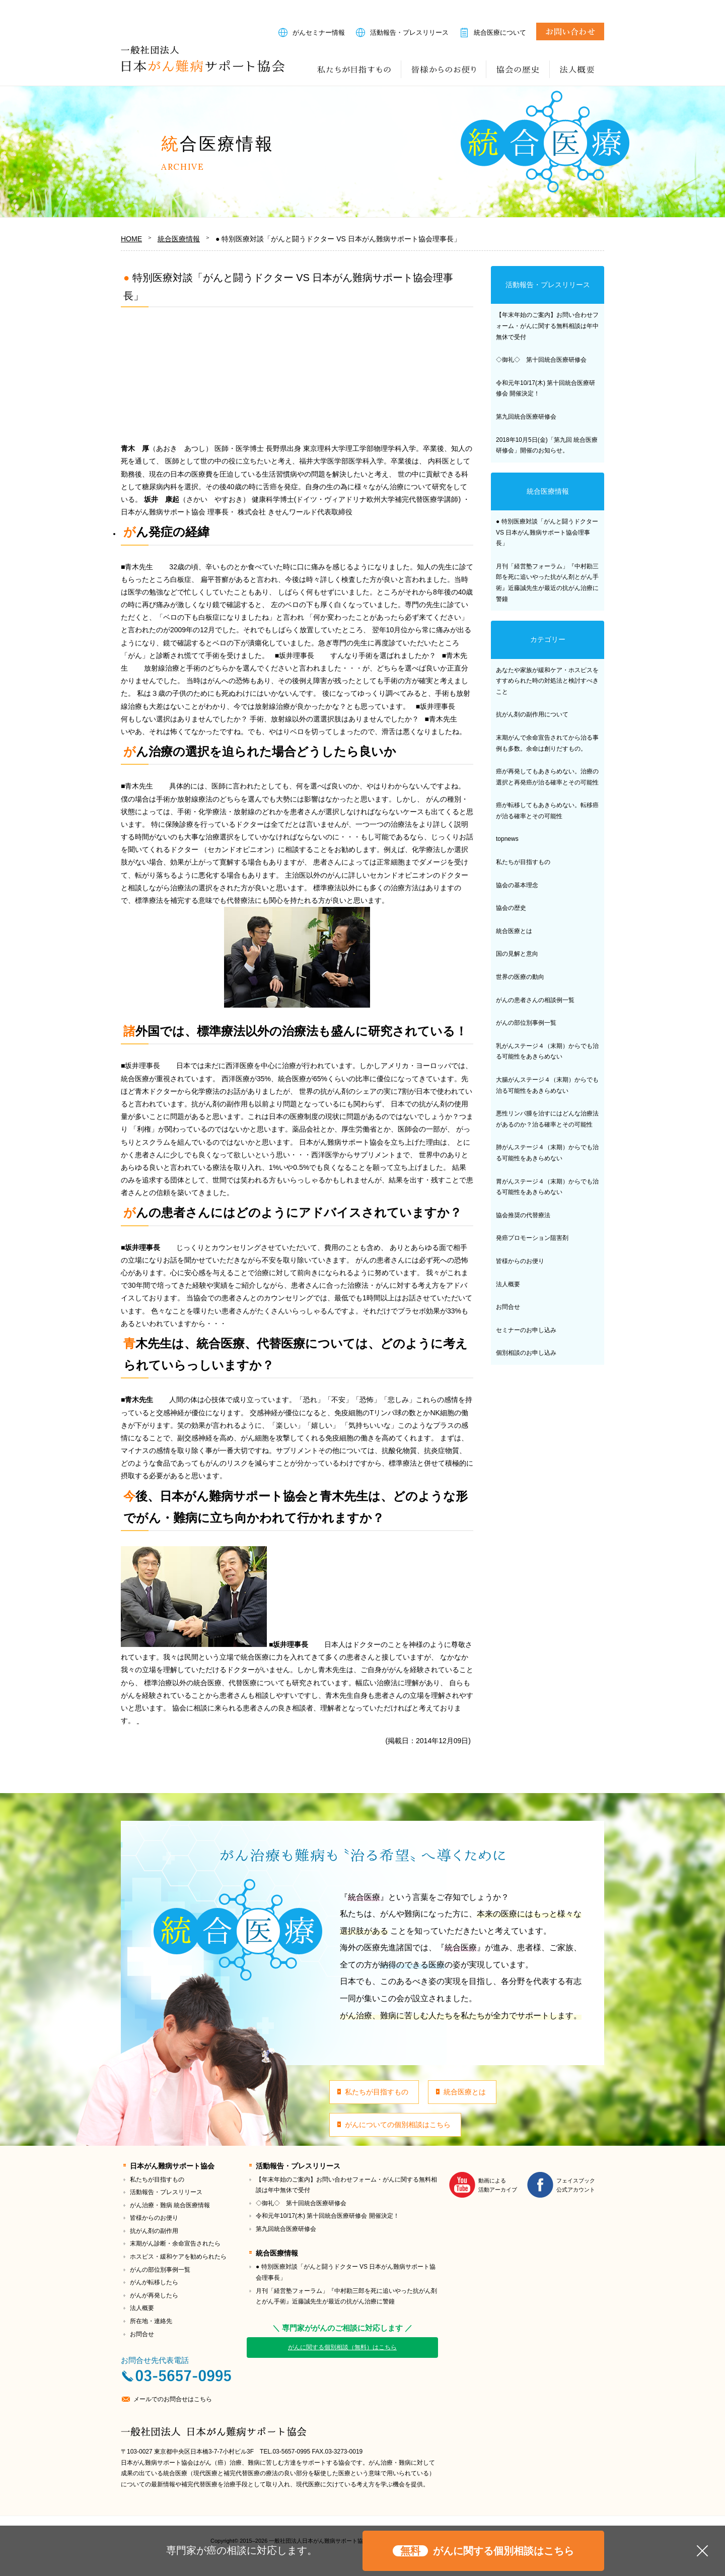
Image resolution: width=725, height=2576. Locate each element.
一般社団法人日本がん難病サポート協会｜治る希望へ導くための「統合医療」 (202, 58)
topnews (507, 838)
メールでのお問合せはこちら (172, 2399)
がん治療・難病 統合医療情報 (170, 2205)
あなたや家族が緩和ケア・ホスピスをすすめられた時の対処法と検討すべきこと (547, 681)
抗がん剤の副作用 (154, 2230)
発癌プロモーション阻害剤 (532, 1237)
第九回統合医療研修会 (526, 416)
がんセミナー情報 (319, 32)
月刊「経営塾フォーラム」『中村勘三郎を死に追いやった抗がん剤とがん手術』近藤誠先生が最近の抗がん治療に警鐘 (547, 583)
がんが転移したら (154, 2282)
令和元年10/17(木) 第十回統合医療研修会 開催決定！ (545, 388)
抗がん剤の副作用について (532, 714)
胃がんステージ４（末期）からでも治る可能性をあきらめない (547, 1187)
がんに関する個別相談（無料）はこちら (342, 2347)
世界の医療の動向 (520, 976)
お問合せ (570, 31)
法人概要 (577, 69)
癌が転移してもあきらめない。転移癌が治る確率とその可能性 (547, 811)
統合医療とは (514, 931)
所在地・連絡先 (151, 2321)
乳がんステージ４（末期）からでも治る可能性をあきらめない (547, 1051)
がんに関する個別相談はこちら (483, 2550)
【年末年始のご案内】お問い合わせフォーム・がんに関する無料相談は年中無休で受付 (547, 325)
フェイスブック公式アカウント (575, 2185)
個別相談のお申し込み (526, 1352)
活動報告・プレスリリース (409, 32)
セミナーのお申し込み (526, 1330)
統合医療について (500, 32)
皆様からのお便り (443, 69)
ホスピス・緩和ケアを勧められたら (178, 2256)
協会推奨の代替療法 (523, 1215)
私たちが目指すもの (354, 69)
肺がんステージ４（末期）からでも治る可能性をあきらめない (547, 1153)
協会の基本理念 (517, 885)
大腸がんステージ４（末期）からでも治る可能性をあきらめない (547, 1085)
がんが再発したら (154, 2295)
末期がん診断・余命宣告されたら (175, 2243)
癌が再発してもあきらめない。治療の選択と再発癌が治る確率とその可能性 (547, 777)
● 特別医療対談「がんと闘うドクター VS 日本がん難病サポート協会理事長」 (547, 532)
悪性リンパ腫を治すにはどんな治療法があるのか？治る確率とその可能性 (547, 1119)
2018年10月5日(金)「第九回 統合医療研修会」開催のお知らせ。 (547, 445)
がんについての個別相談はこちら (398, 2125)
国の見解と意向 (517, 953)
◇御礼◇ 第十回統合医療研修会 (541, 359)
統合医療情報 (548, 491)
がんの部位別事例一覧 (526, 1022)
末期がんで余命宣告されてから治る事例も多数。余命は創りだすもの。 (547, 743)
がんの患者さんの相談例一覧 (535, 1000)
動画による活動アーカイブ (497, 2185)
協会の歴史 (518, 69)
